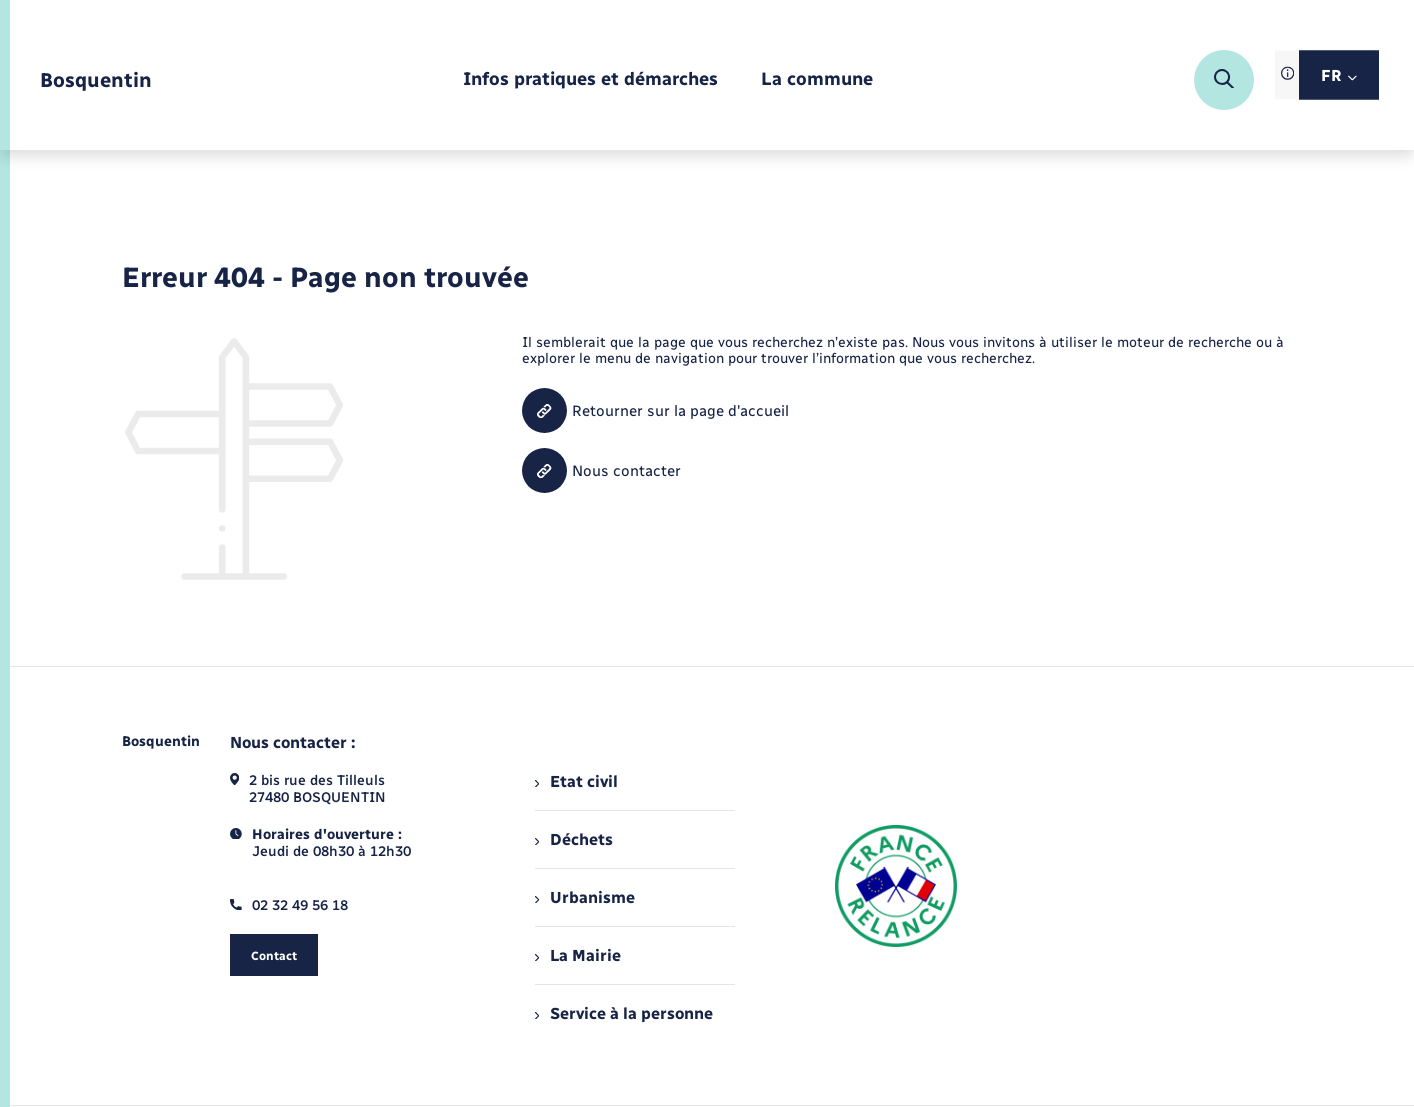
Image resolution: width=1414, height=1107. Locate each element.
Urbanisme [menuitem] (585, 897)
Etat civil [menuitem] (576, 781)
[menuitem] (590, 80)
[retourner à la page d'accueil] (96, 80)
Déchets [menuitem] (574, 839)
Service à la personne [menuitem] (624, 1013)
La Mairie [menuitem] (578, 955)
